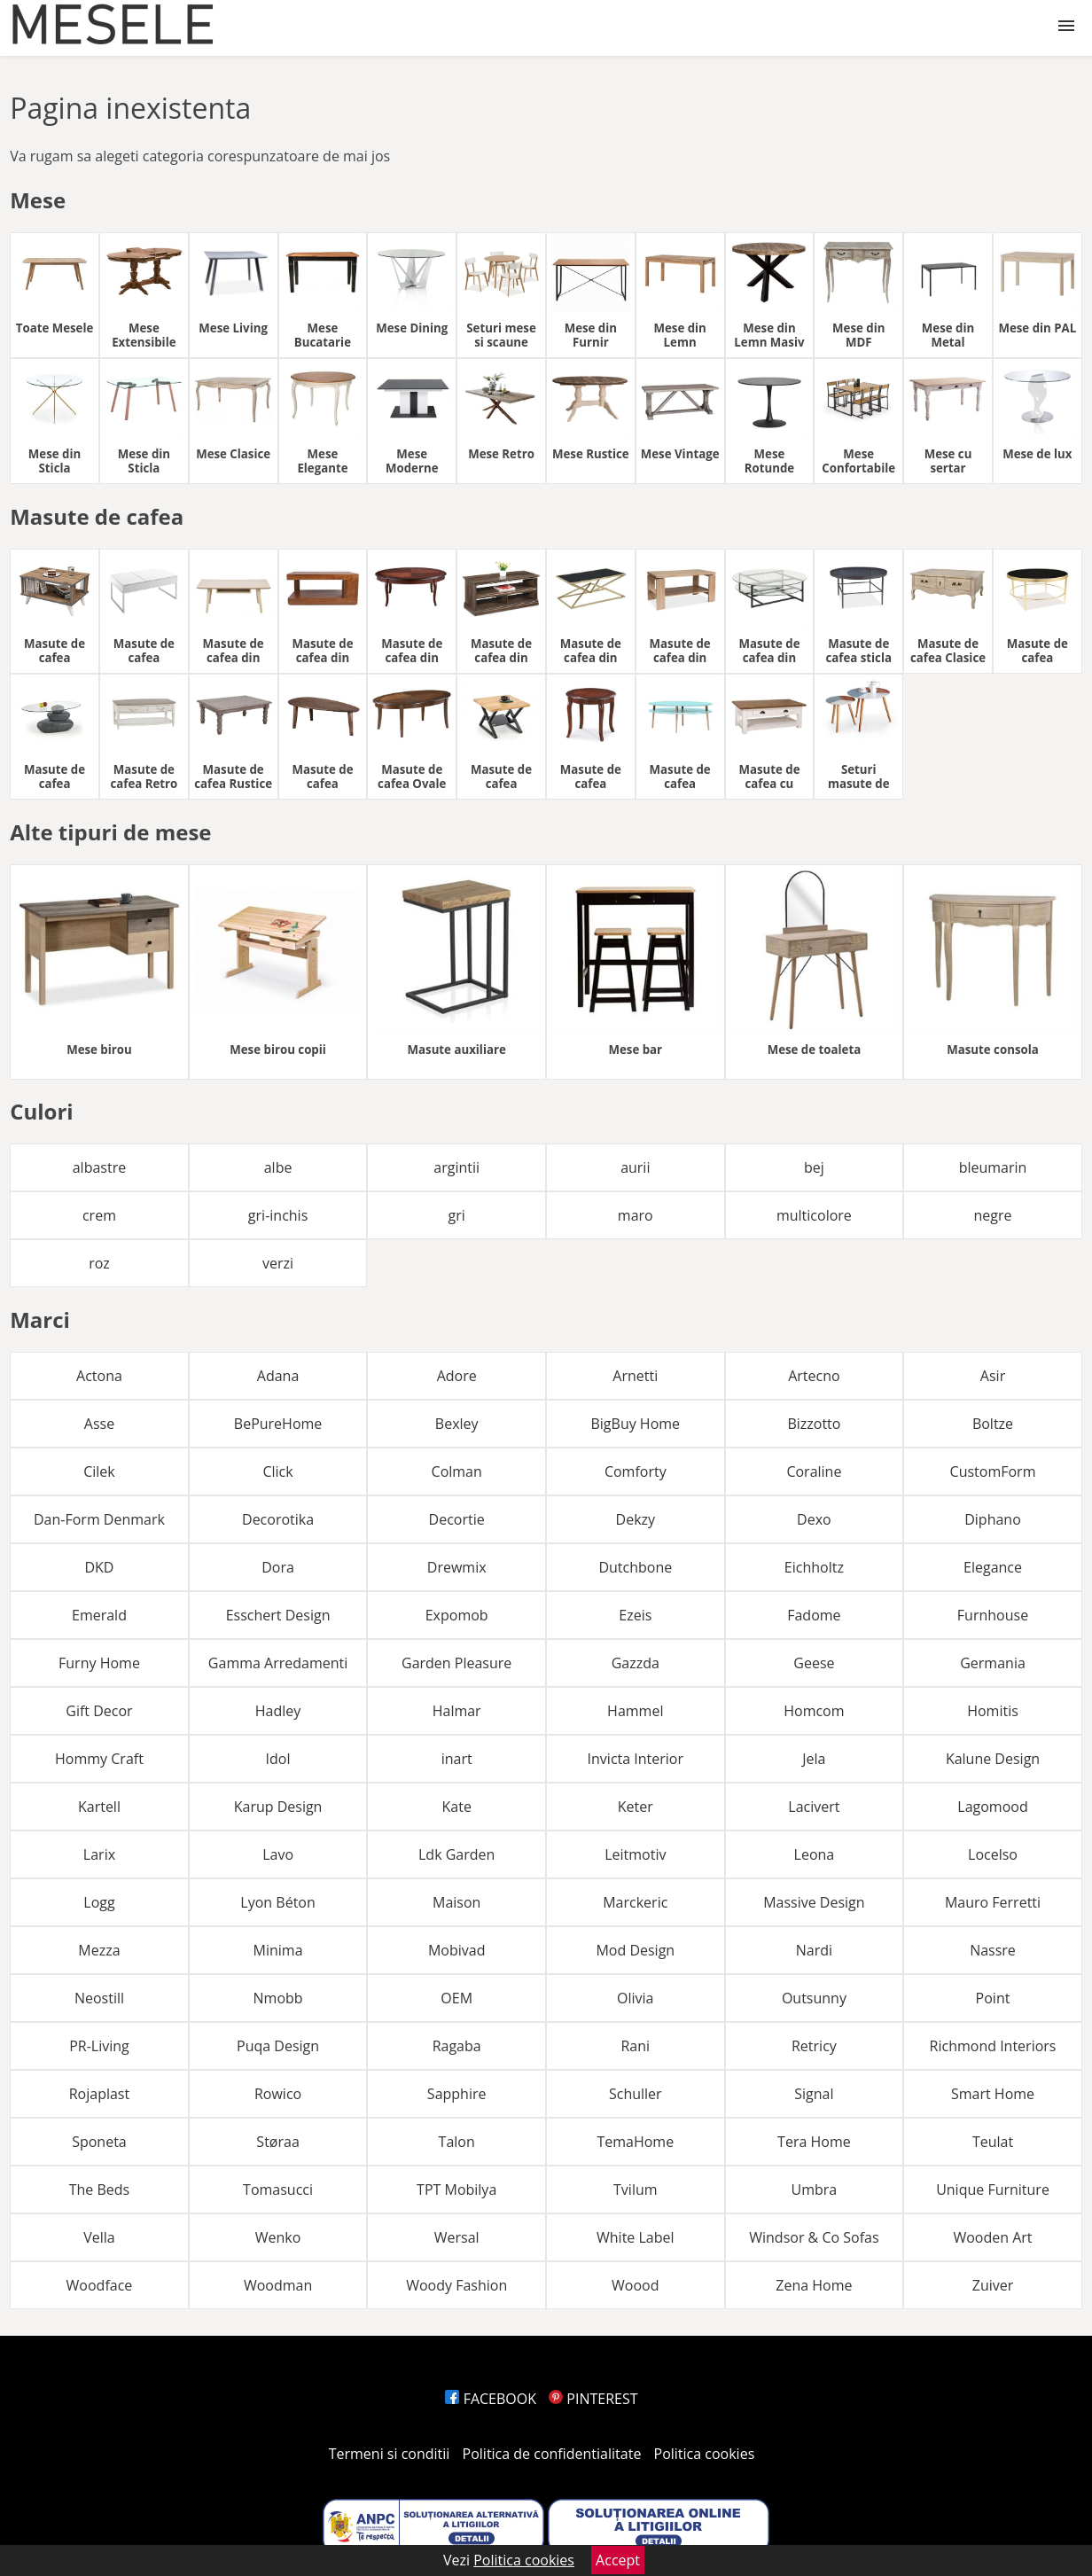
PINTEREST (593, 2398)
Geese (813, 1663)
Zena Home (814, 2285)
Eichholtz (814, 1567)
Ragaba (457, 2046)
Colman (457, 1471)
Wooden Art (992, 2237)
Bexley (457, 1423)
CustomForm (993, 1471)
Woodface (99, 2285)
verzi (277, 1263)
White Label (636, 2237)
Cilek (99, 1471)
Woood (635, 2285)
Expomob (456, 1615)
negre (993, 1215)
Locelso (993, 1854)
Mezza (99, 1950)
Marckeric (635, 1902)
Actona (99, 1376)
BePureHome (278, 1423)
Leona (814, 1854)
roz (99, 1263)
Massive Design (813, 1902)
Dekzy (636, 1519)
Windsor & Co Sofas (813, 2237)
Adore (457, 1376)
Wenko (278, 2237)
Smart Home (992, 2094)
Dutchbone (635, 1567)
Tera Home (814, 2141)
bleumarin (993, 1167)
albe (278, 1167)
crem (99, 1215)
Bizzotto (813, 1423)
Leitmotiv (635, 1854)
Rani (635, 2046)
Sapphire (457, 2094)
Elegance (992, 1567)
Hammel (635, 1711)
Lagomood (992, 1806)
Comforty (635, 1471)
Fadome (813, 1615)
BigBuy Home (635, 1423)
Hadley (278, 1711)
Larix (99, 1854)
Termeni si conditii (389, 2453)
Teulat (992, 2141)
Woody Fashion (456, 2285)
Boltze (992, 1423)
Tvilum (635, 2189)
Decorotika (278, 1519)
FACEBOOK (490, 2398)
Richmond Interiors (993, 2046)
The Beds (99, 2189)
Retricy (814, 2046)
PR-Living (99, 2046)
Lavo (277, 1854)
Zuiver (993, 2285)
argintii (456, 1167)
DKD (98, 1567)
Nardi (814, 1950)
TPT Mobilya (456, 2189)
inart (456, 1758)
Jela (813, 1758)
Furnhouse (992, 1615)
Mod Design (635, 1950)
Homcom (814, 1711)
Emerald (99, 1615)
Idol (278, 1758)
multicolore (814, 1215)
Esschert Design (278, 1615)
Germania (993, 1663)
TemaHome (635, 2141)
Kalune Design (993, 1758)
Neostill (99, 1998)
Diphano (992, 1519)
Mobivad (457, 1950)
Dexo (814, 1519)
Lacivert (813, 1806)
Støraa (277, 2141)
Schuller (635, 2094)
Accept (618, 2560)
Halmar (457, 1711)
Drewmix (457, 1567)
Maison (456, 1902)
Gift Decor (99, 1711)
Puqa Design (278, 2046)
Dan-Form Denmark (99, 1519)
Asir (992, 1376)
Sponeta (99, 2141)
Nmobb (278, 1998)
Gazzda (635, 1663)
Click (277, 1471)
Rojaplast (99, 2094)
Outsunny (814, 1998)
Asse (99, 1423)
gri (456, 1215)
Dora (277, 1567)
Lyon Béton (277, 1902)
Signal (813, 2094)
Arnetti (635, 1376)
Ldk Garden (456, 1854)
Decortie (457, 1519)
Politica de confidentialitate (552, 2453)
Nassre (993, 1950)
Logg (98, 1902)
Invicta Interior (635, 1758)
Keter (635, 1806)
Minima (278, 1950)
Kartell (99, 1806)
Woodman (278, 2285)
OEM (456, 1998)
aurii (635, 1167)
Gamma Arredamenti (277, 1663)
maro (635, 1215)
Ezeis (635, 1615)
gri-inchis (278, 1215)
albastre (99, 1167)
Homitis (992, 1711)
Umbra (815, 2189)
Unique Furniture (992, 2189)
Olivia (635, 1998)
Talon (457, 2141)
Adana (278, 1376)
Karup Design (278, 1806)
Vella (99, 2237)
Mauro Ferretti (993, 1902)
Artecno (813, 1376)
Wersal (457, 2237)
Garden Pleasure (456, 1663)
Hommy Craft (99, 1758)
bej (814, 1167)
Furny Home (99, 1663)
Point (993, 1998)
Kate (456, 1806)
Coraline (813, 1471)
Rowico (277, 2094)
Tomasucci (278, 2189)
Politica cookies (704, 2453)
